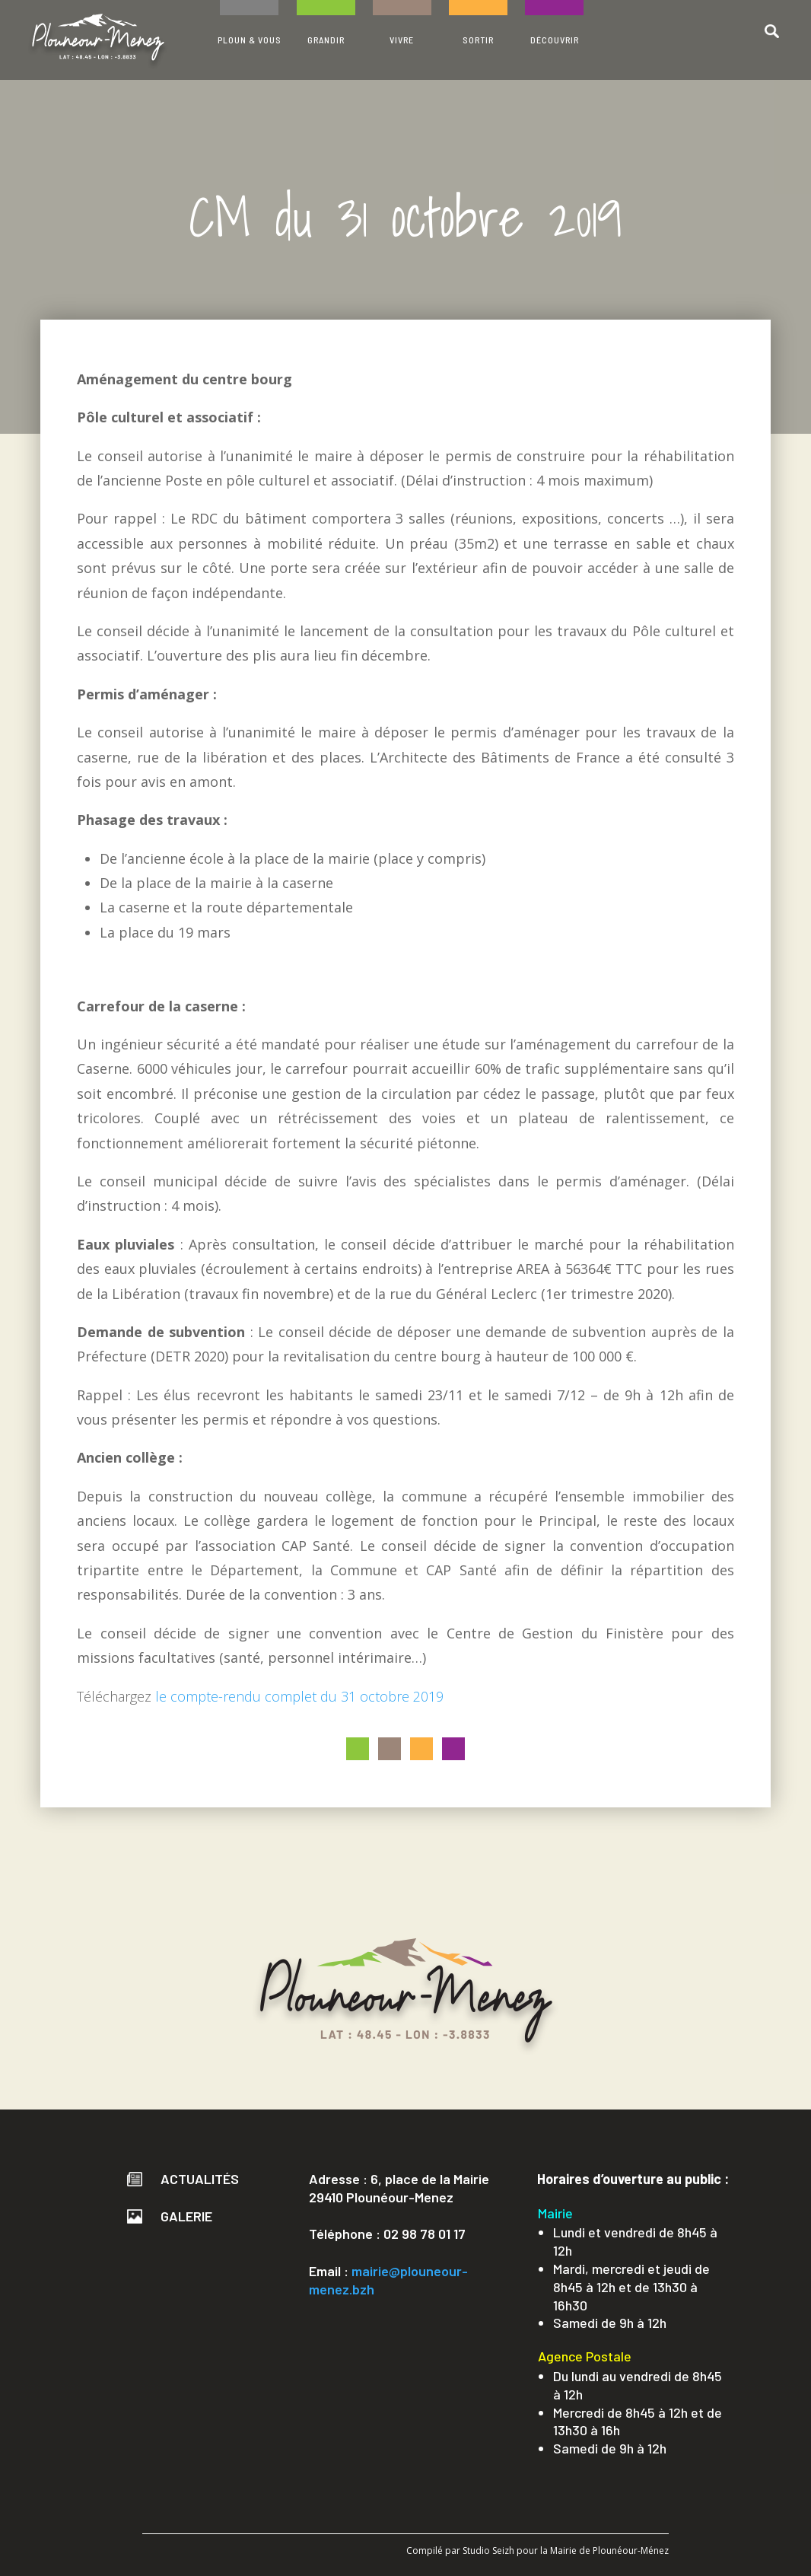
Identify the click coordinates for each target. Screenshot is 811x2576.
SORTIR (478, 39)
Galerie (169, 2216)
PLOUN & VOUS (249, 39)
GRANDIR (326, 39)
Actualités (183, 2178)
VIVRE (402, 39)
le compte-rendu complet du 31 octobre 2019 (299, 1696)
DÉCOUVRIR (554, 39)
